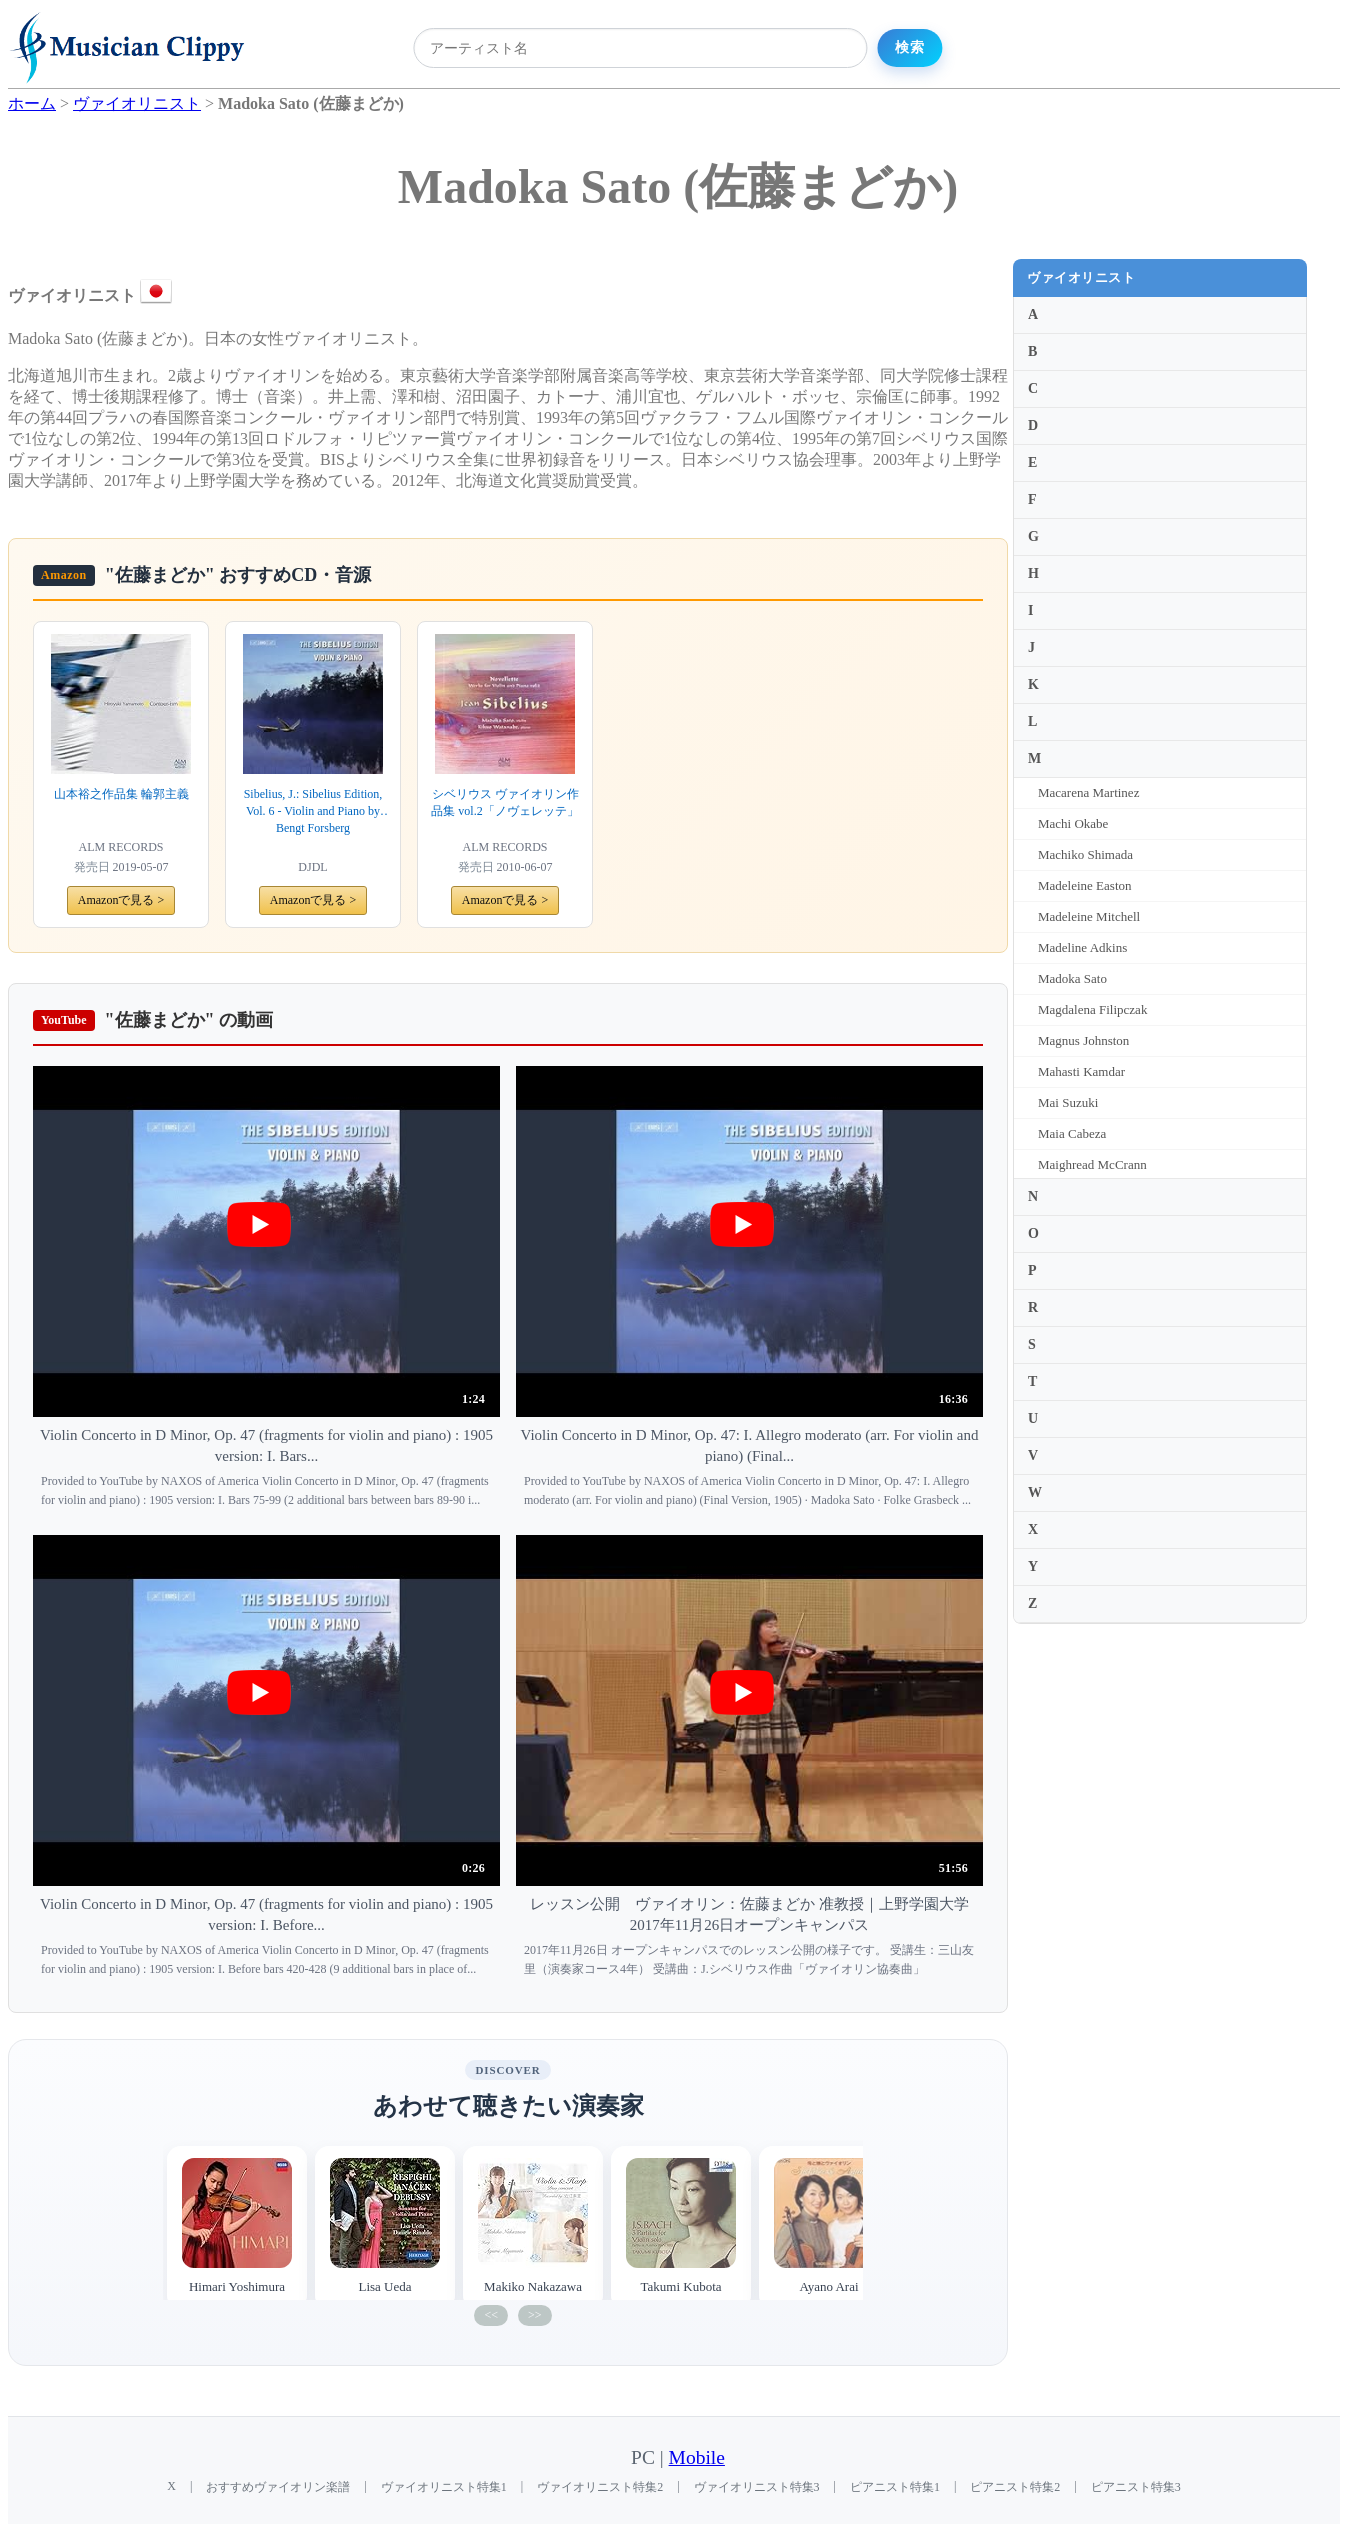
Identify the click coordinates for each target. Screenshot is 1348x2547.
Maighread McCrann (1092, 1164)
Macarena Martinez (1088, 792)
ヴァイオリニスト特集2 (600, 2487)
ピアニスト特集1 (895, 2487)
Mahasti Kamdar (1081, 1071)
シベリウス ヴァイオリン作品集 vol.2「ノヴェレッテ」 (504, 802)
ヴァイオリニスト (1081, 277)
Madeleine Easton (1085, 885)
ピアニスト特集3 (1136, 2487)
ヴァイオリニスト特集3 (757, 2487)
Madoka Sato (1072, 978)
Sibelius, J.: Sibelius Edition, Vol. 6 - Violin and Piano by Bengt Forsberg (313, 811)
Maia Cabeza (1072, 1133)
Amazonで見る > (121, 900)
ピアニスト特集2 (1015, 2487)
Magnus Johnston (1083, 1040)
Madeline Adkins (1082, 947)
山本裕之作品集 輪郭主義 (121, 794)
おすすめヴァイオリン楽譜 (278, 2487)
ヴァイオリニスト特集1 (444, 2487)
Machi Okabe (1073, 823)
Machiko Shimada (1085, 854)
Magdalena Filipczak (1092, 1009)
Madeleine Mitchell (1089, 916)
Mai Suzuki (1068, 1102)
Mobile (697, 2457)
